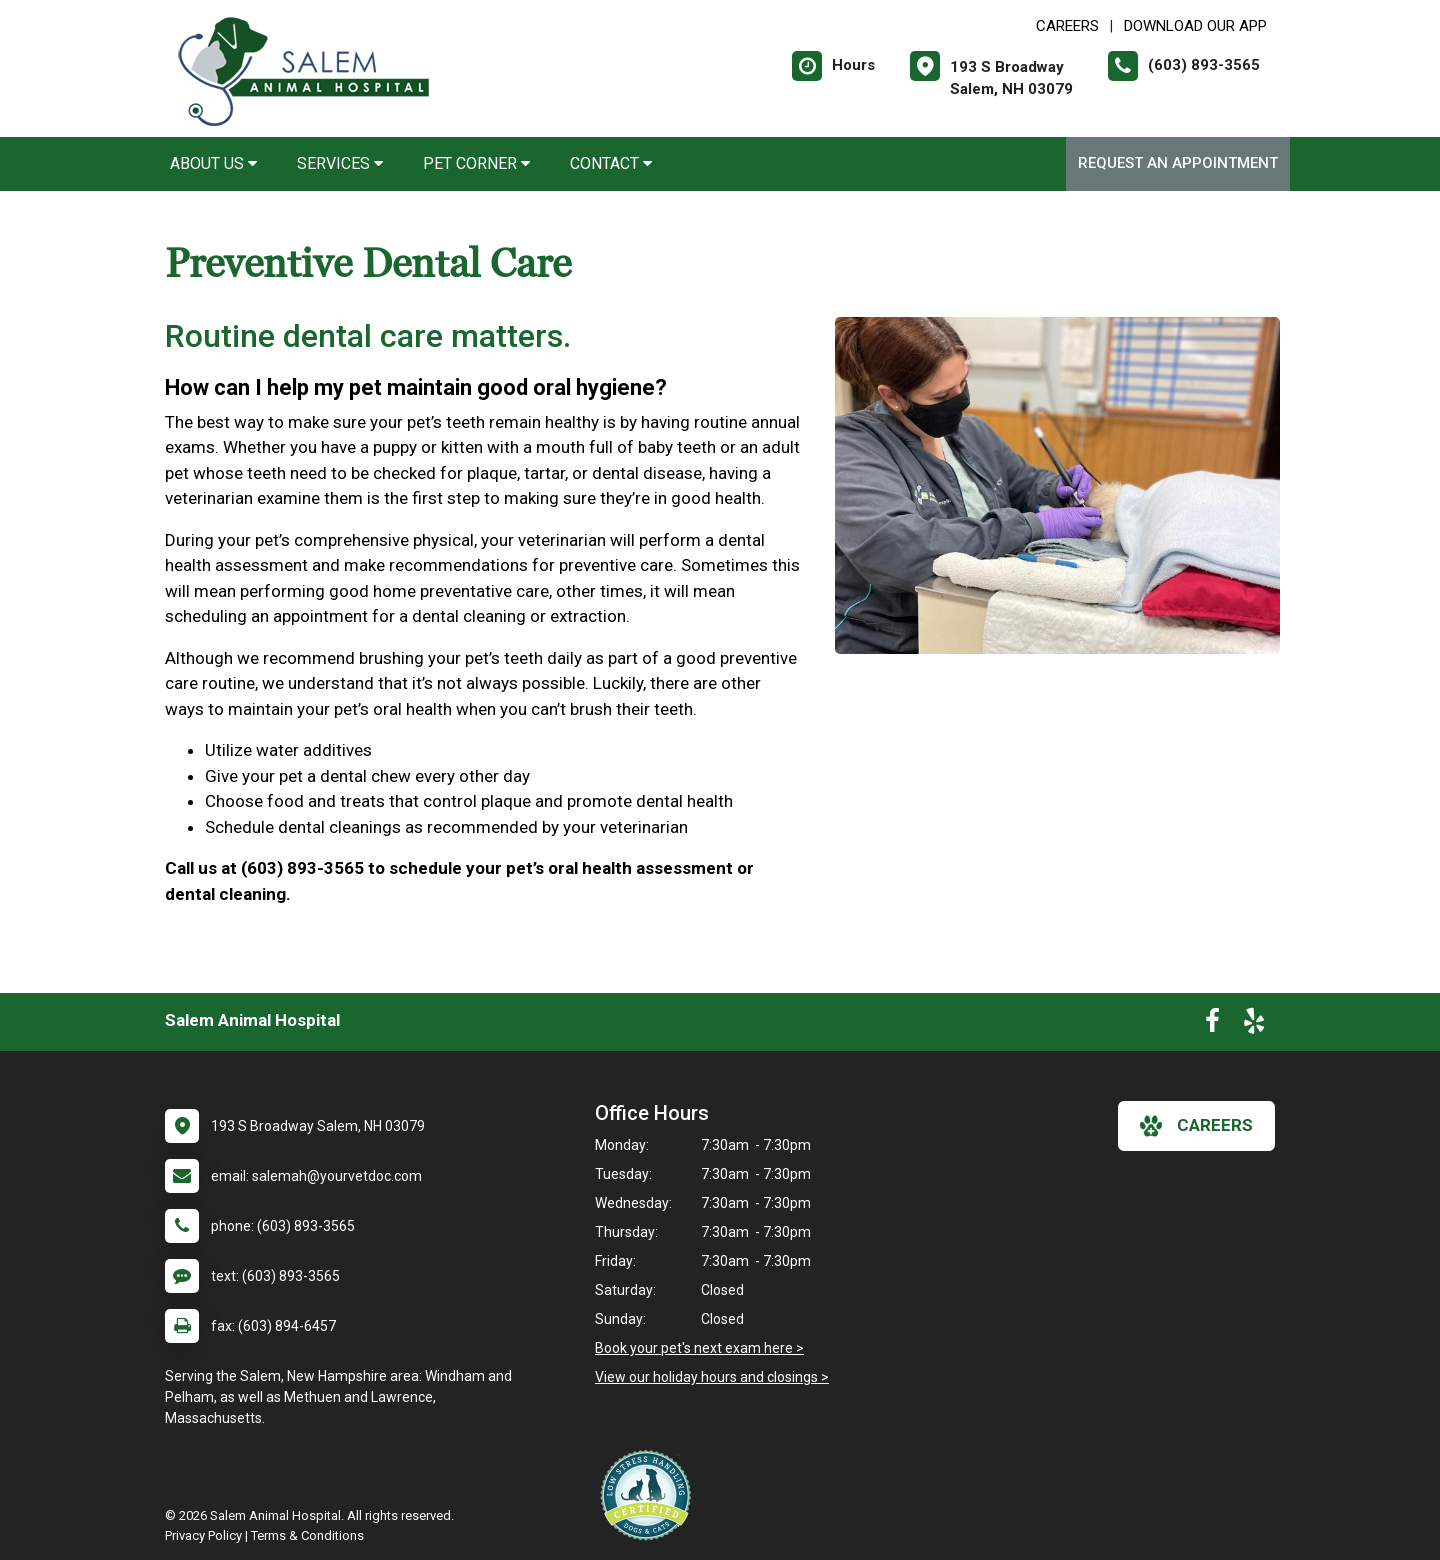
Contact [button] (611, 163)
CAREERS (1067, 26)
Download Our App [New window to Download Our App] (1195, 26)
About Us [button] (213, 163)
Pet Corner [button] (476, 163)
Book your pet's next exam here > (699, 1348)
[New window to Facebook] (1212, 1025)
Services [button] (340, 163)
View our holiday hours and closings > (712, 1377)
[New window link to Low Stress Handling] (650, 1495)
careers (1196, 1126)
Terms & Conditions (307, 1535)
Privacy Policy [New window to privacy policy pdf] (203, 1535)
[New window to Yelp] (1254, 1025)
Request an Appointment (1178, 163)
